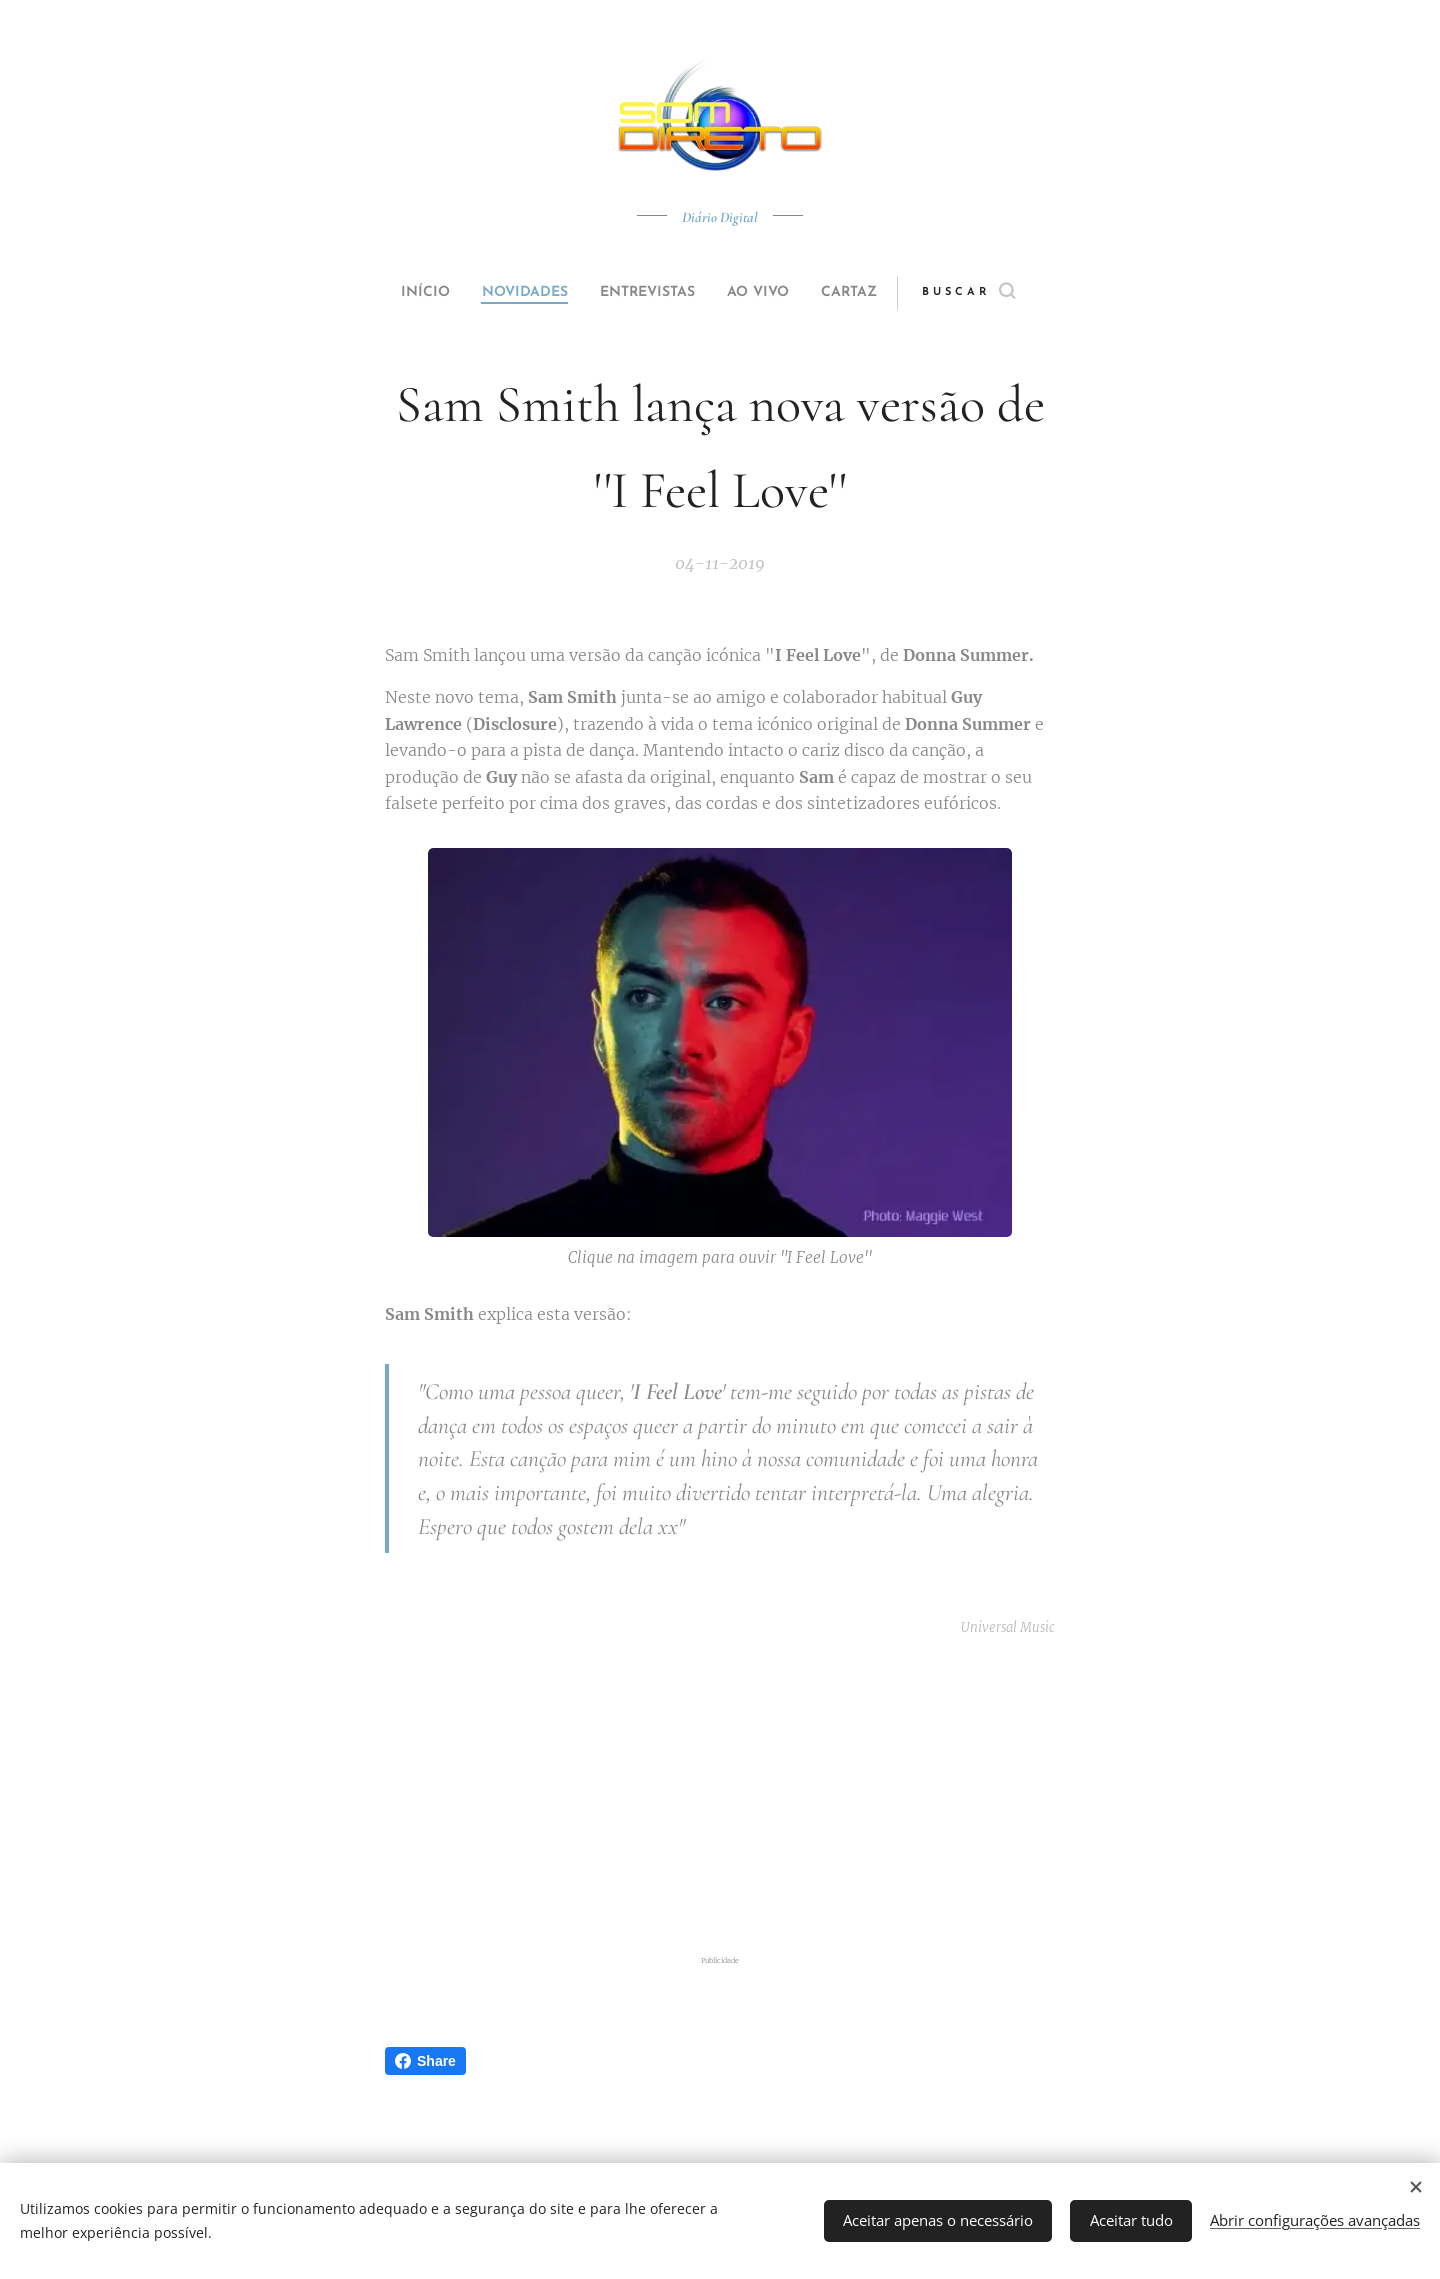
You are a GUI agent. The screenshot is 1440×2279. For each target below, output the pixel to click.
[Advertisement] (745, 1796)
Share (425, 2061)
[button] (1006, 293)
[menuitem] (402, 293)
